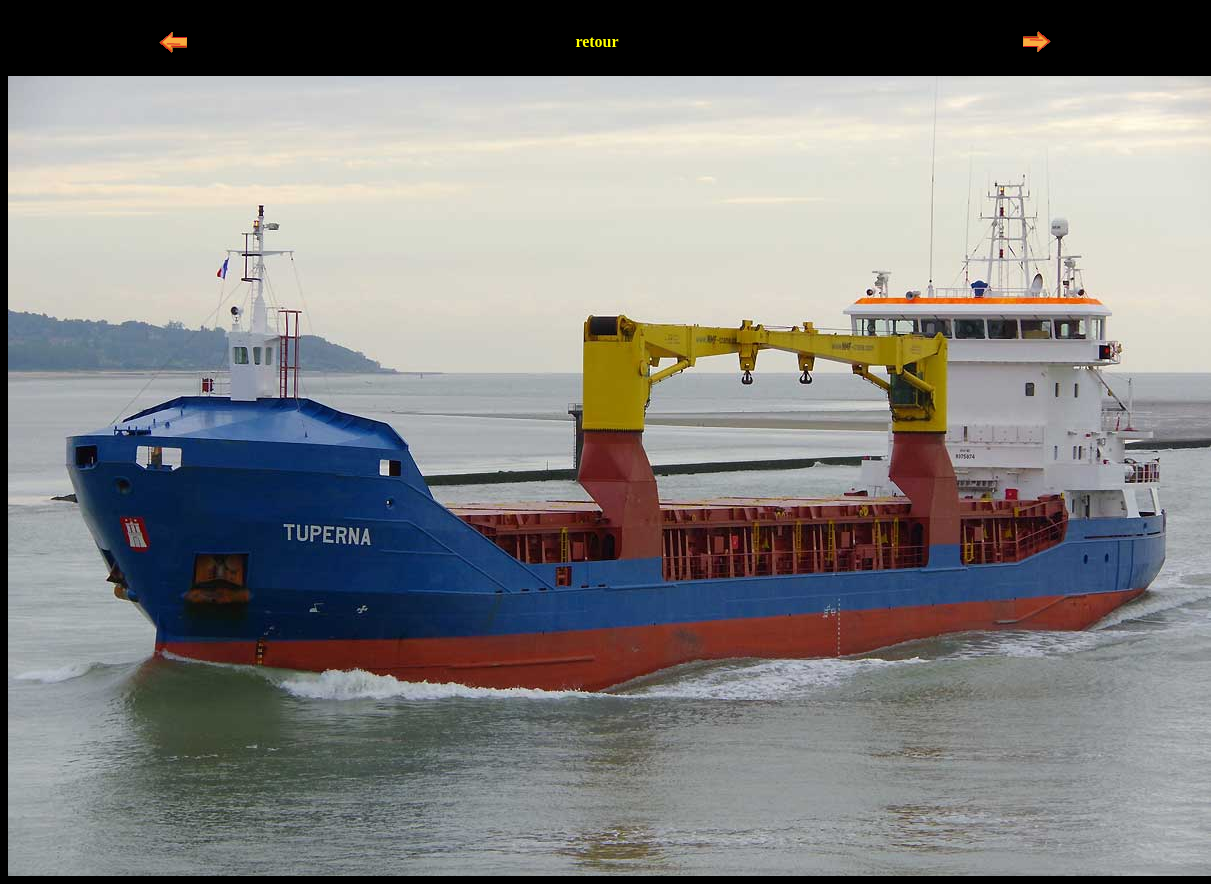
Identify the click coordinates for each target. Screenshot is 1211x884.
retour (596, 41)
